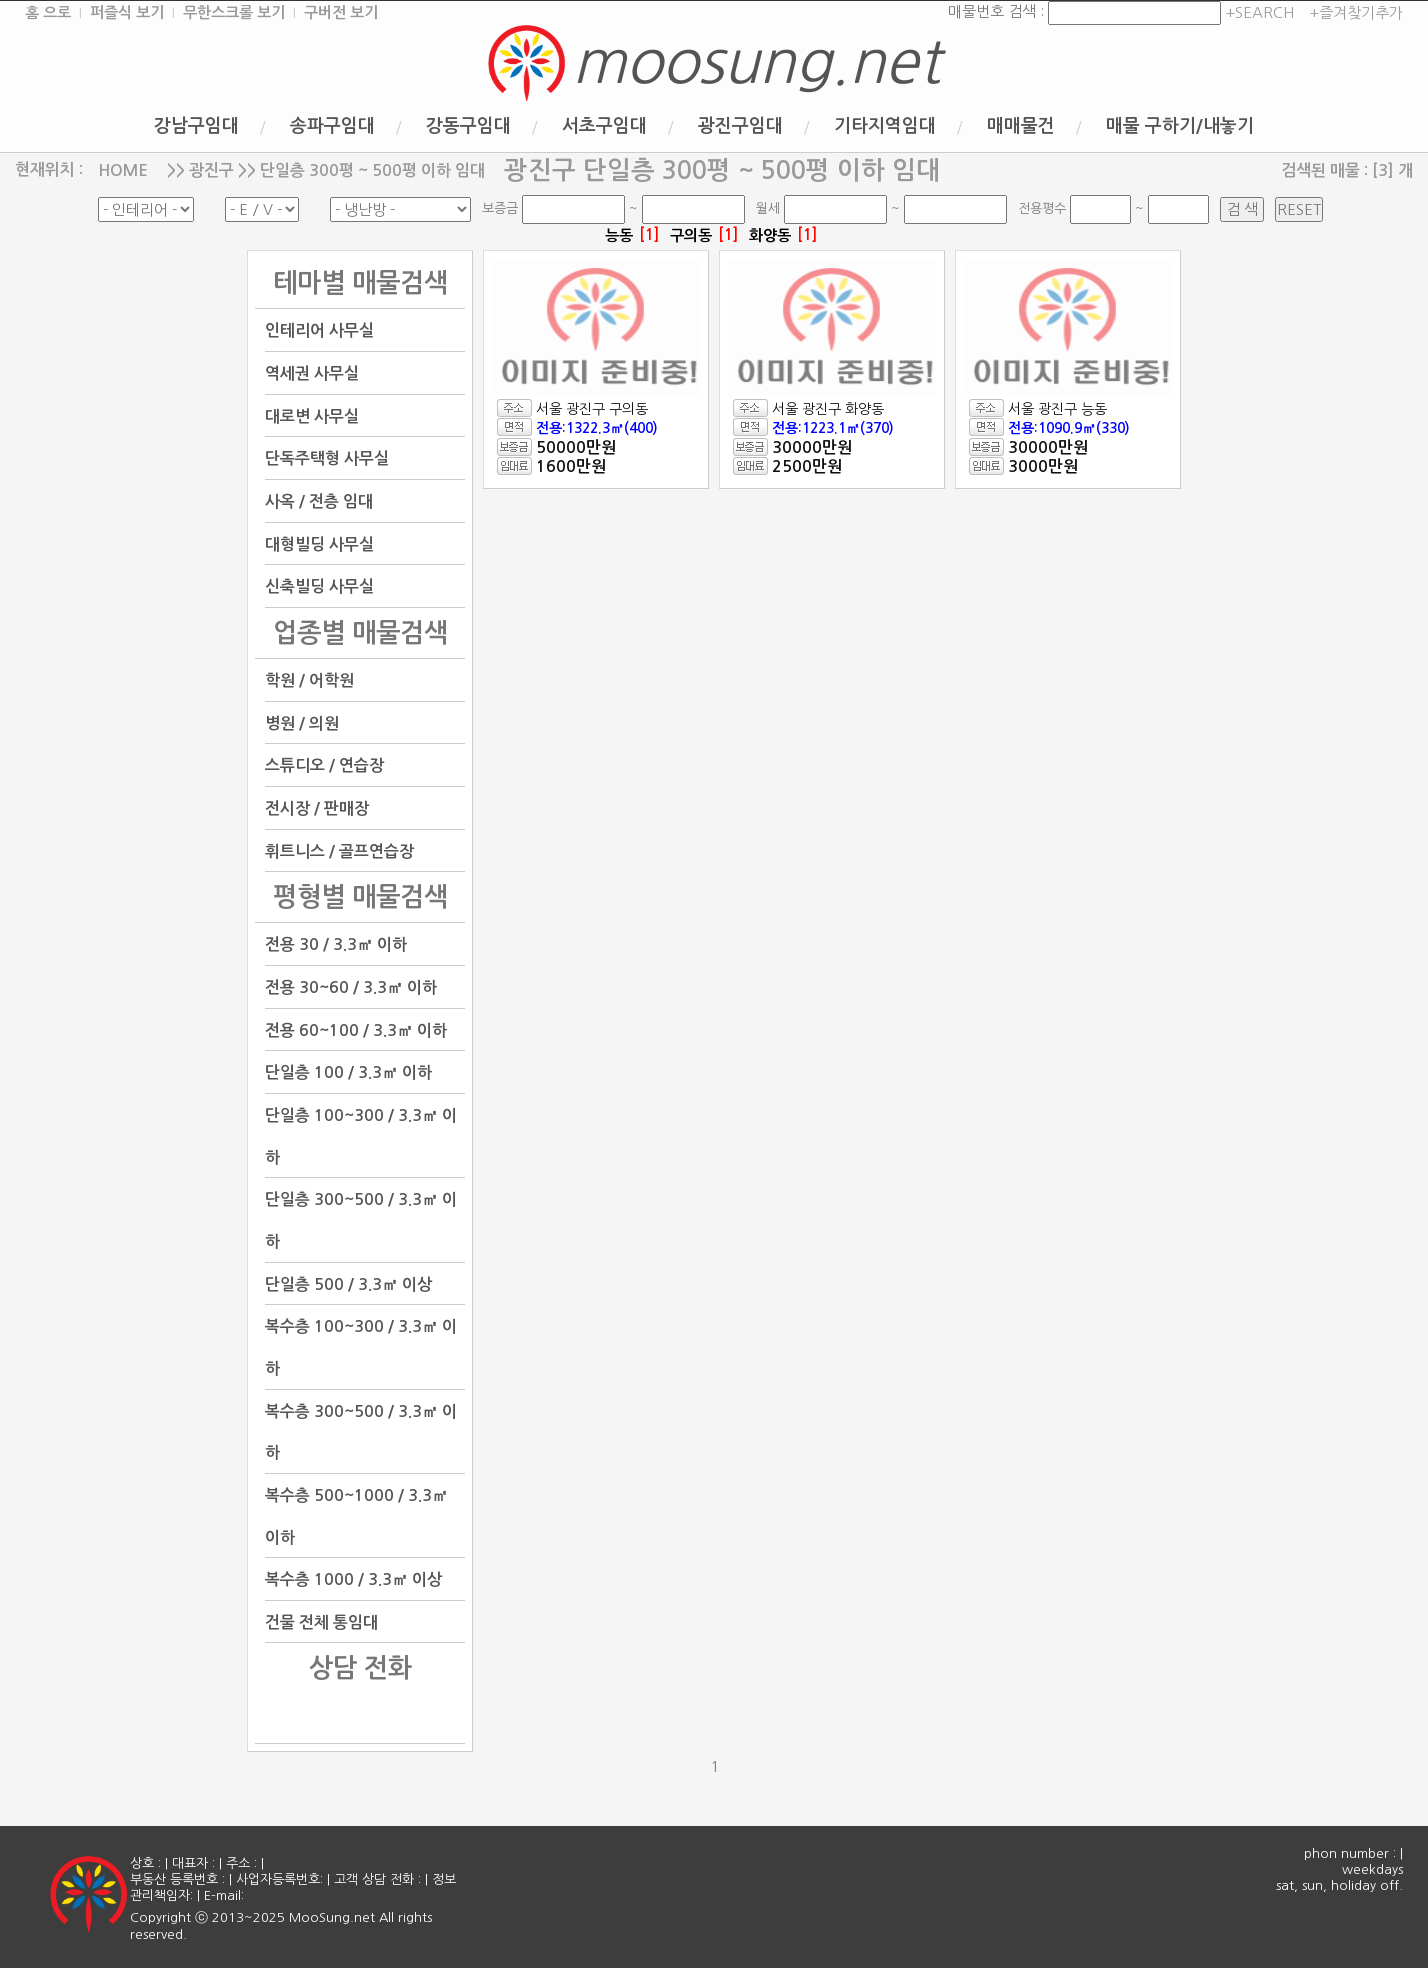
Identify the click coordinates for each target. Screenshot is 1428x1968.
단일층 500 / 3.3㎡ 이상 (348, 1283)
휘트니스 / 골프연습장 (339, 850)
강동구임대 (468, 126)
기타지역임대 (885, 126)
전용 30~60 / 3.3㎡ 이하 (351, 987)
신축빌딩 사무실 (319, 586)
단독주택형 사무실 (327, 458)
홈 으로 (48, 12)
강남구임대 (196, 126)
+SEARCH (1257, 12)
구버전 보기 (341, 12)
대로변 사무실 (312, 415)
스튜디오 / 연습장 (324, 765)
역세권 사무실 (312, 373)
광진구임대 (740, 126)
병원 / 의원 (302, 722)
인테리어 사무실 (319, 330)
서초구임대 (604, 126)
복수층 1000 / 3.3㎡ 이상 (353, 1579)
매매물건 (1021, 126)
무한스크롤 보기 (234, 12)
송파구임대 (332, 126)
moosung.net (756, 62)
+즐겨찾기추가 (1356, 12)
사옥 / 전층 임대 (319, 501)
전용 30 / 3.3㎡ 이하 (336, 944)
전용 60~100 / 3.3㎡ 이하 (356, 1029)
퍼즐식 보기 (127, 12)
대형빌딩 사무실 (319, 543)
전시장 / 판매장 (317, 808)
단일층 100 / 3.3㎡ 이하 (348, 1072)
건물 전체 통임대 (321, 1621)
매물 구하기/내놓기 (1180, 126)
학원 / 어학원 (309, 680)
